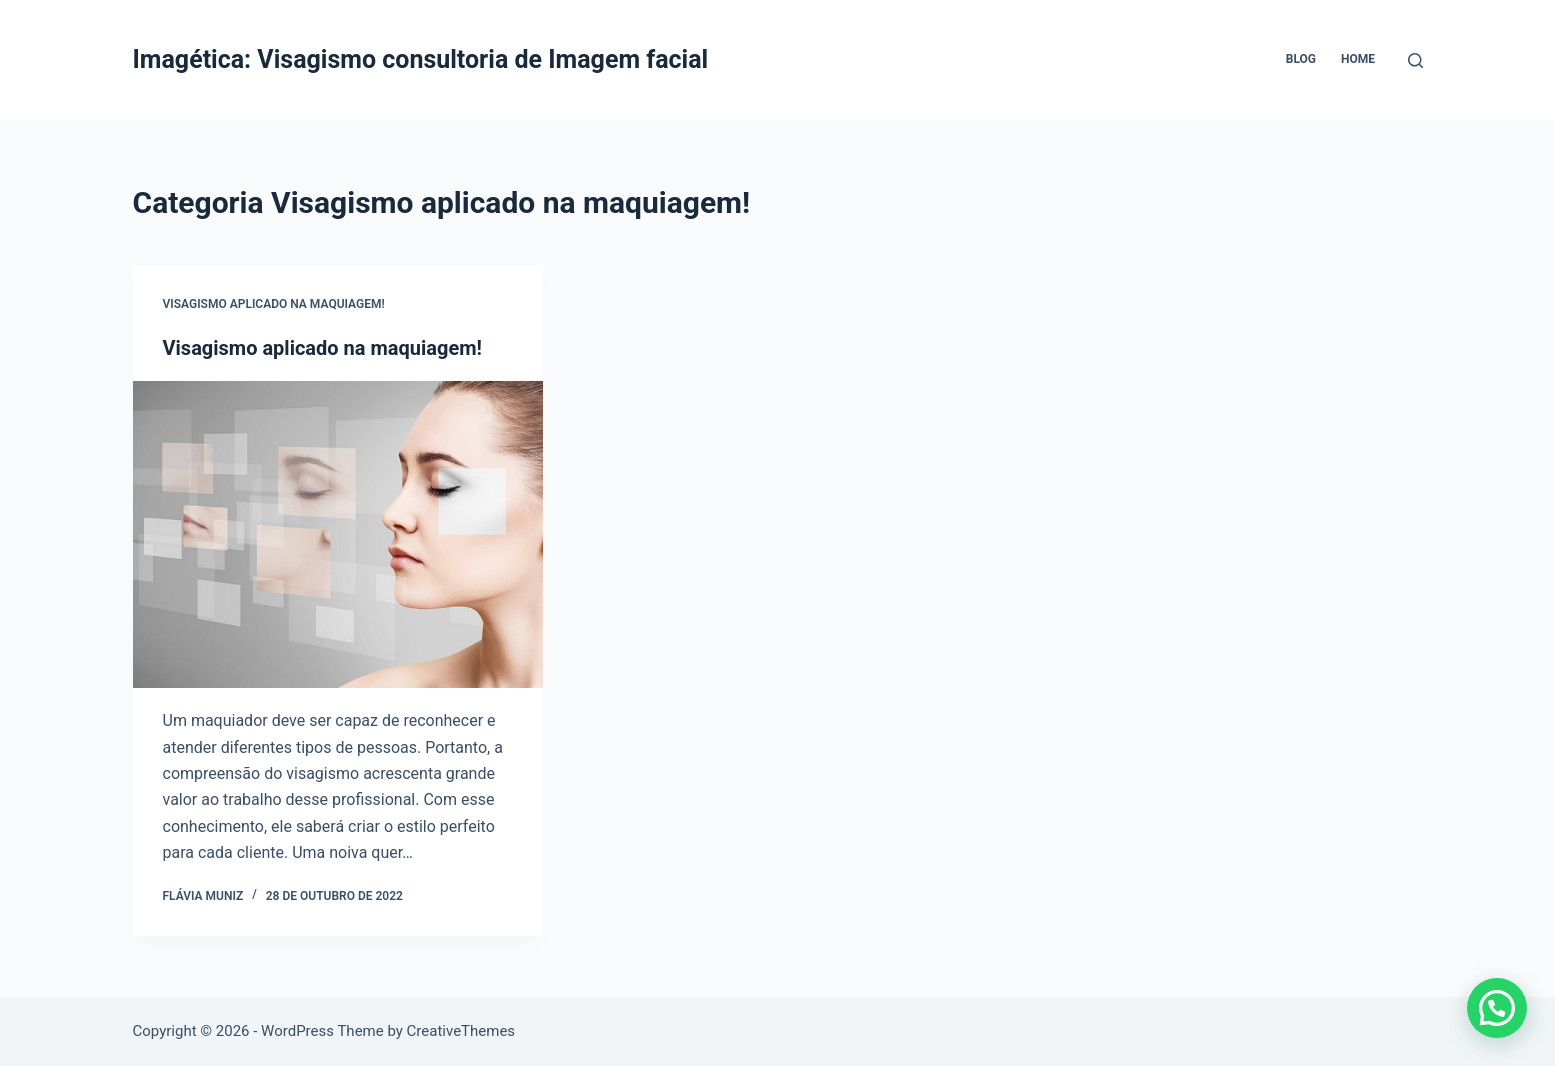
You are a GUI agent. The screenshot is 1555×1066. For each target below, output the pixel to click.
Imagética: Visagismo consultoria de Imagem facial (421, 59)
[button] (1497, 1008)
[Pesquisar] (1415, 60)
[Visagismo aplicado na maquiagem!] (338, 535)
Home (1358, 59)
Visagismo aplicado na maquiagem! (274, 304)
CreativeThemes (461, 1031)
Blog (1301, 59)
